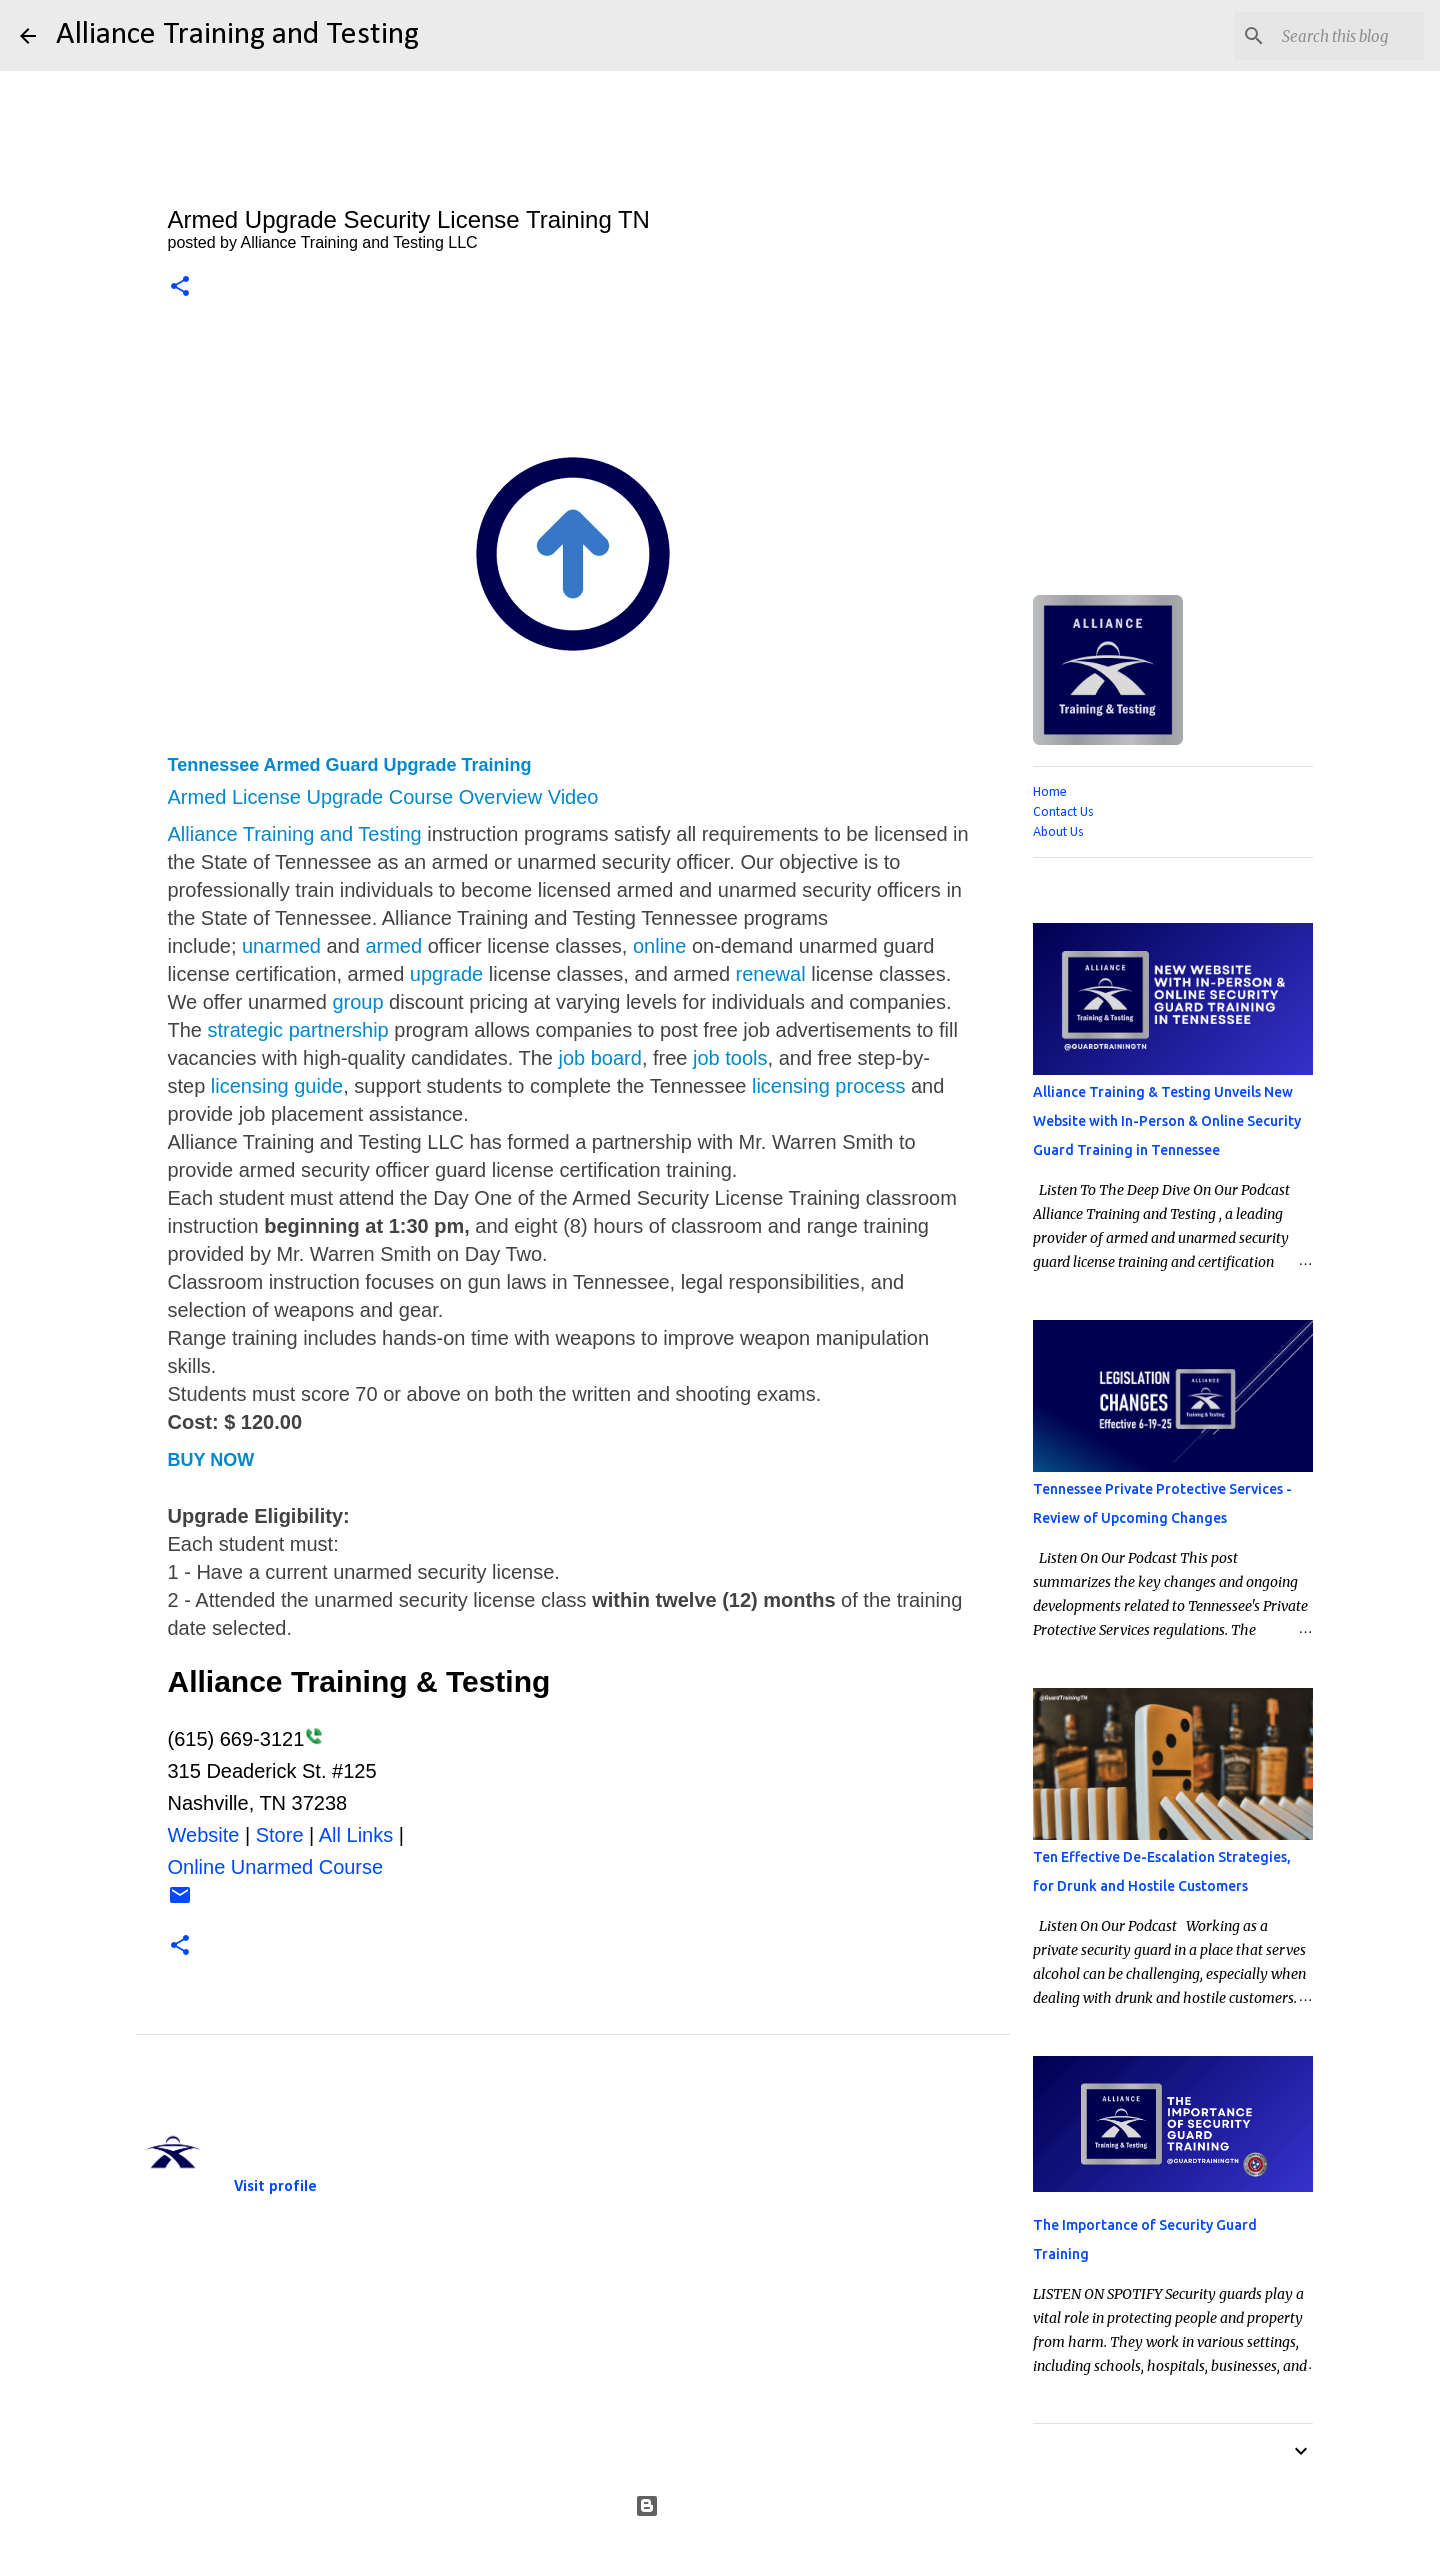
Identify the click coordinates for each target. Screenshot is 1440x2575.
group (357, 1002)
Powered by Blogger (720, 2506)
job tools (730, 1058)
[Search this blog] (1319, 36)
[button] (180, 288)
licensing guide (277, 1086)
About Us (1058, 832)
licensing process (828, 1086)
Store (280, 1835)
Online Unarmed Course (276, 1867)
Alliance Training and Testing (237, 35)
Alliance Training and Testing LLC (335, 2123)
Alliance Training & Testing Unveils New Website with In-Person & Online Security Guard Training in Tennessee (1167, 1121)
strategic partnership (298, 1030)
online (659, 946)
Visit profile (275, 2187)
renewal (771, 974)
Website (204, 1835)
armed (393, 946)
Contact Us (1063, 812)
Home (1050, 792)
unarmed (281, 946)
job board (599, 1058)
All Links (356, 1835)
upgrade (446, 974)
